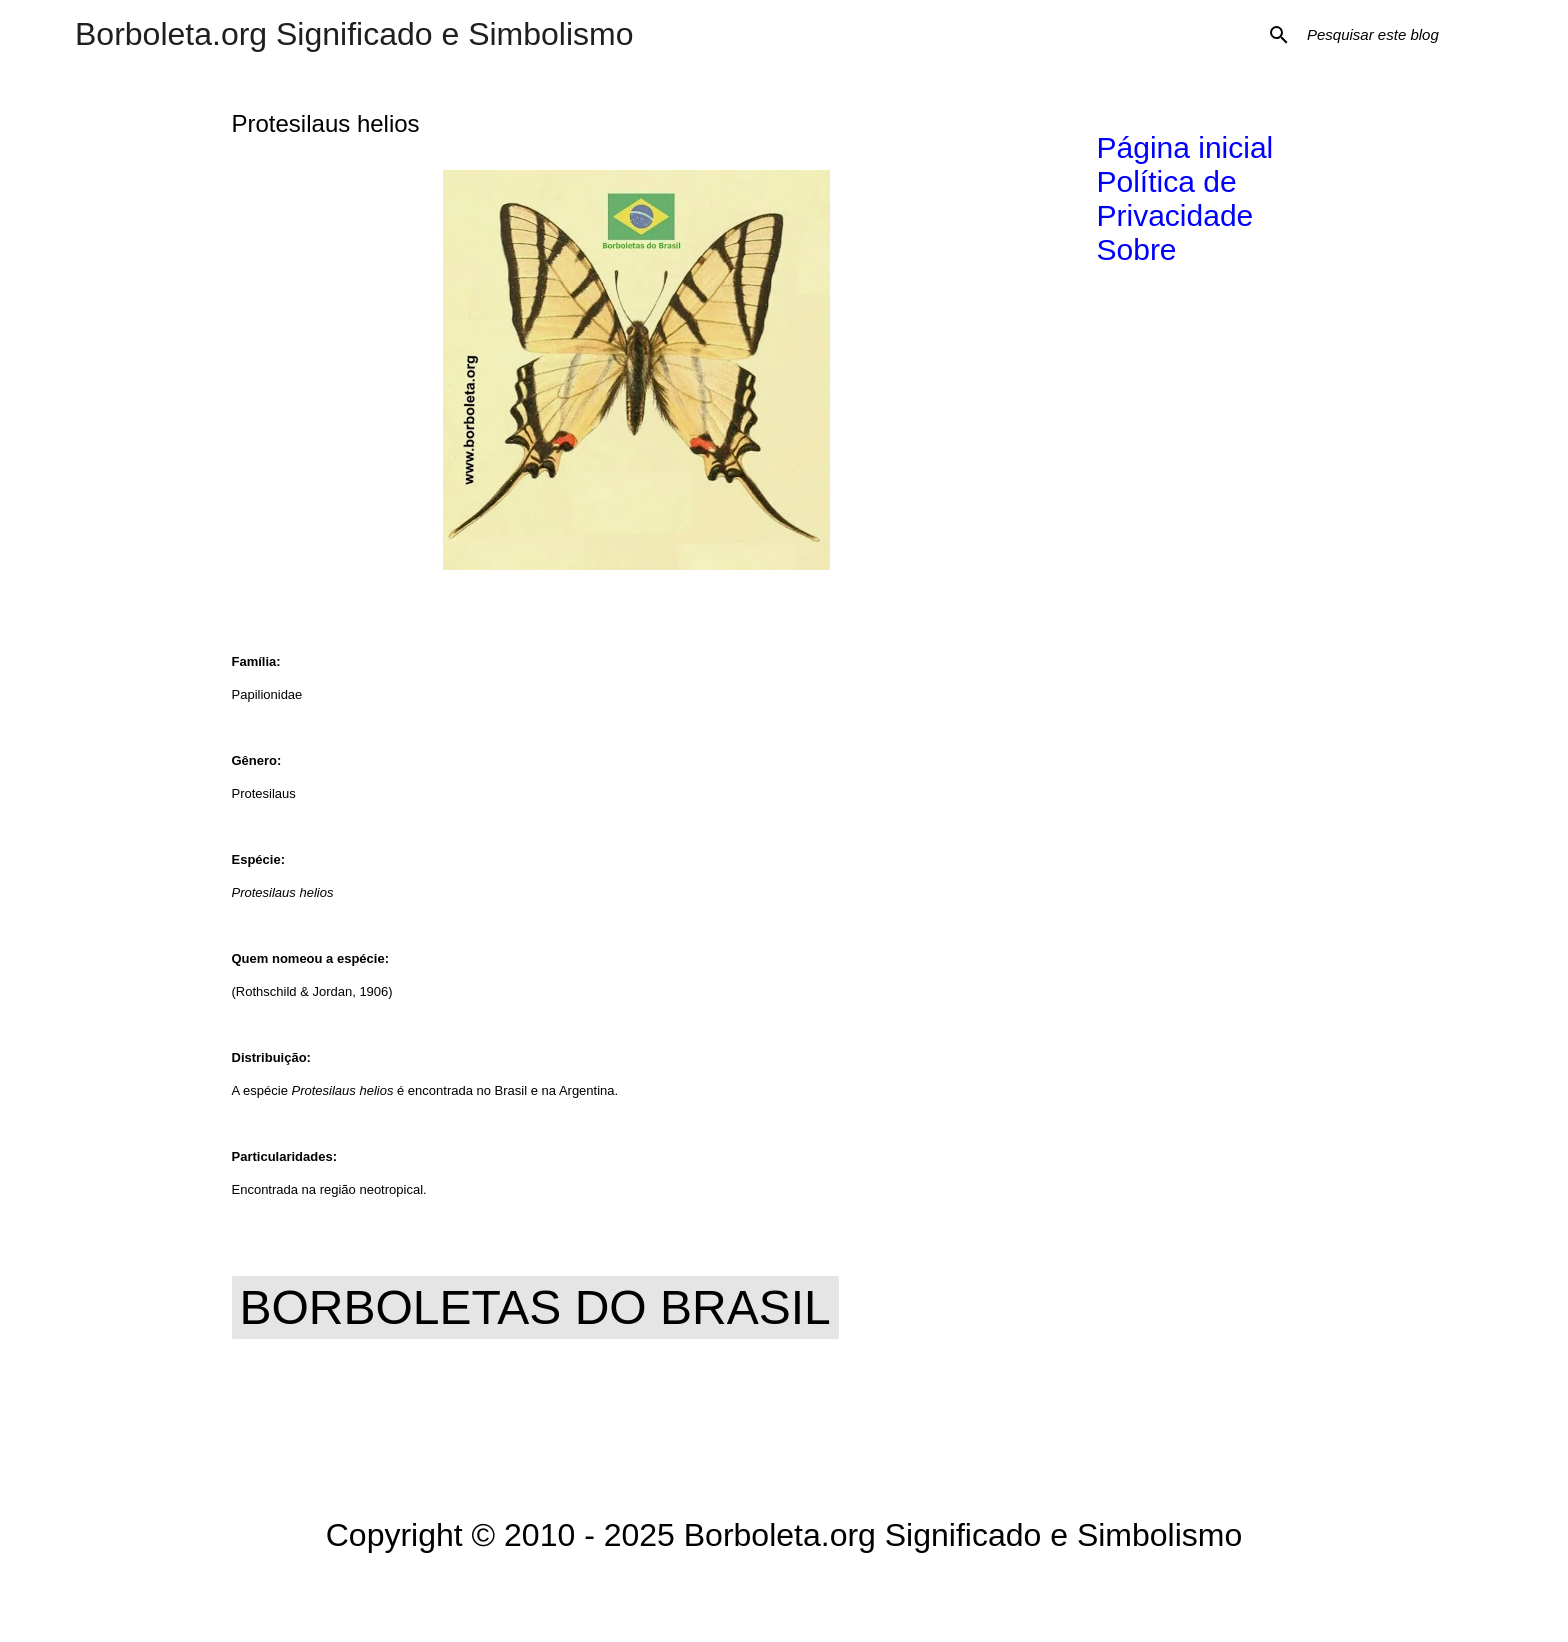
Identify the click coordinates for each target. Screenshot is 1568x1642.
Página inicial (1185, 147)
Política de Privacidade (1175, 198)
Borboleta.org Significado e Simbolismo (354, 34)
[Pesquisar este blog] (1404, 35)
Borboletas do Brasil (535, 1307)
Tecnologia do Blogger (784, 1598)
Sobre (1137, 249)
